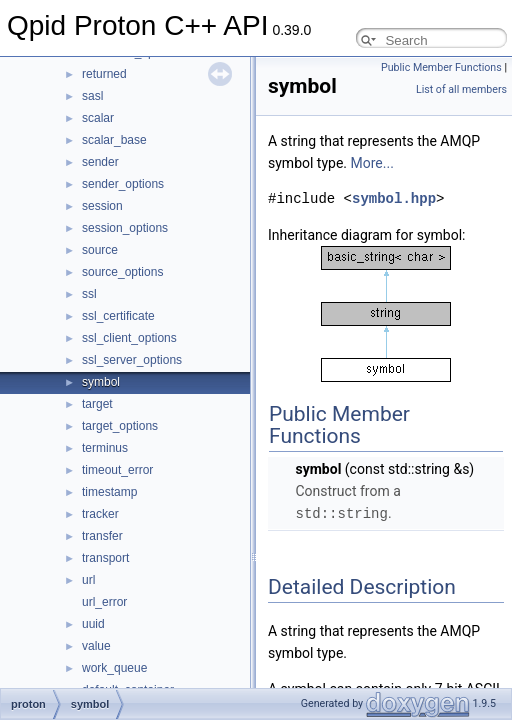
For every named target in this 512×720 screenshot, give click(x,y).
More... (372, 163)
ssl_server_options (132, 360)
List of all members (461, 89)
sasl (92, 96)
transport (105, 558)
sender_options (123, 184)
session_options (125, 228)
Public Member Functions (441, 67)
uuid (93, 624)
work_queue (114, 668)
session (102, 206)
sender (100, 162)
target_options (120, 426)
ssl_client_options (129, 338)
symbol (101, 382)
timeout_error (117, 470)
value (96, 646)
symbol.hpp (394, 198)
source (100, 250)
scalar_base (114, 140)
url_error (104, 602)
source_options (122, 272)
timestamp (109, 492)
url (88, 580)
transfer (102, 536)
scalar (98, 118)
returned (104, 74)
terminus (105, 448)
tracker (100, 514)
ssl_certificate (118, 316)
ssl (89, 294)
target (97, 404)
